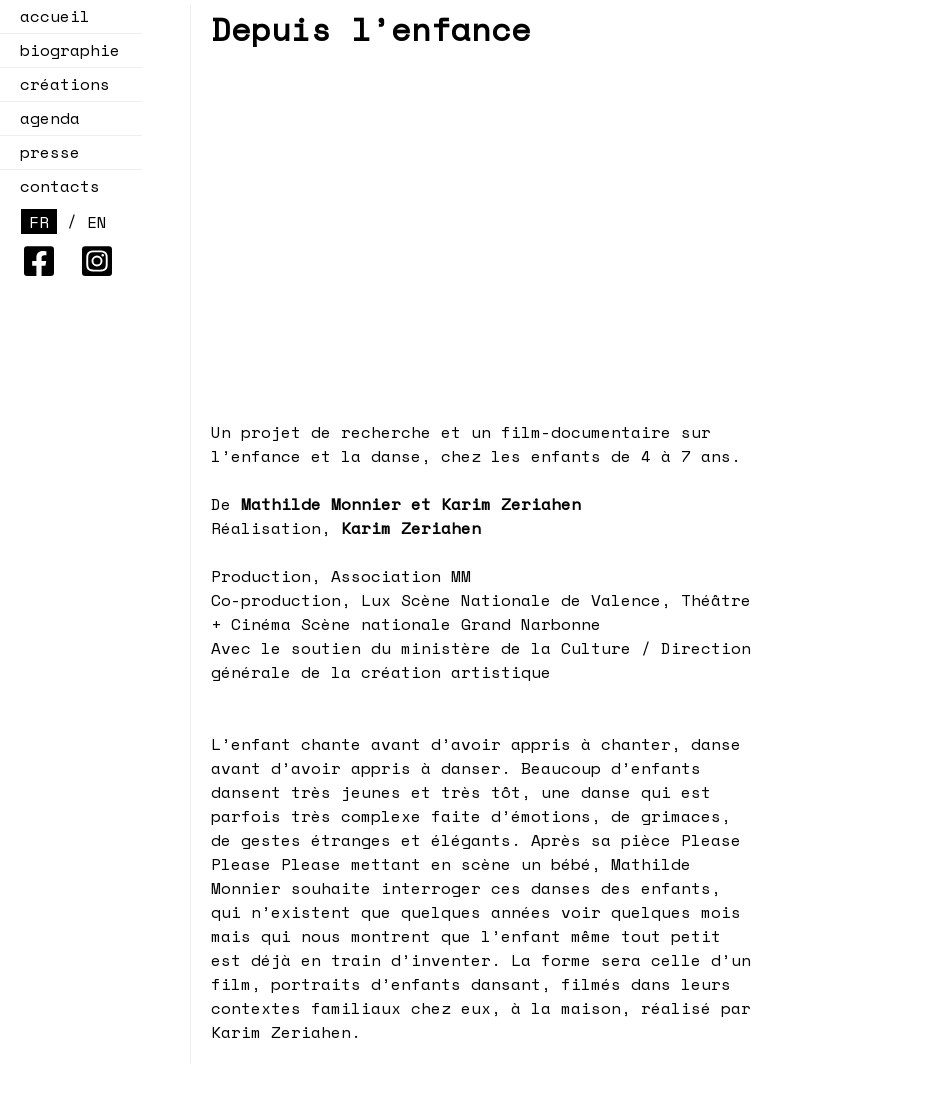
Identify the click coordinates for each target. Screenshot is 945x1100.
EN (97, 222)
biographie (70, 50)
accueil (55, 16)
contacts (60, 186)
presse (50, 152)
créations (59, 84)
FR (39, 222)
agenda (44, 118)
